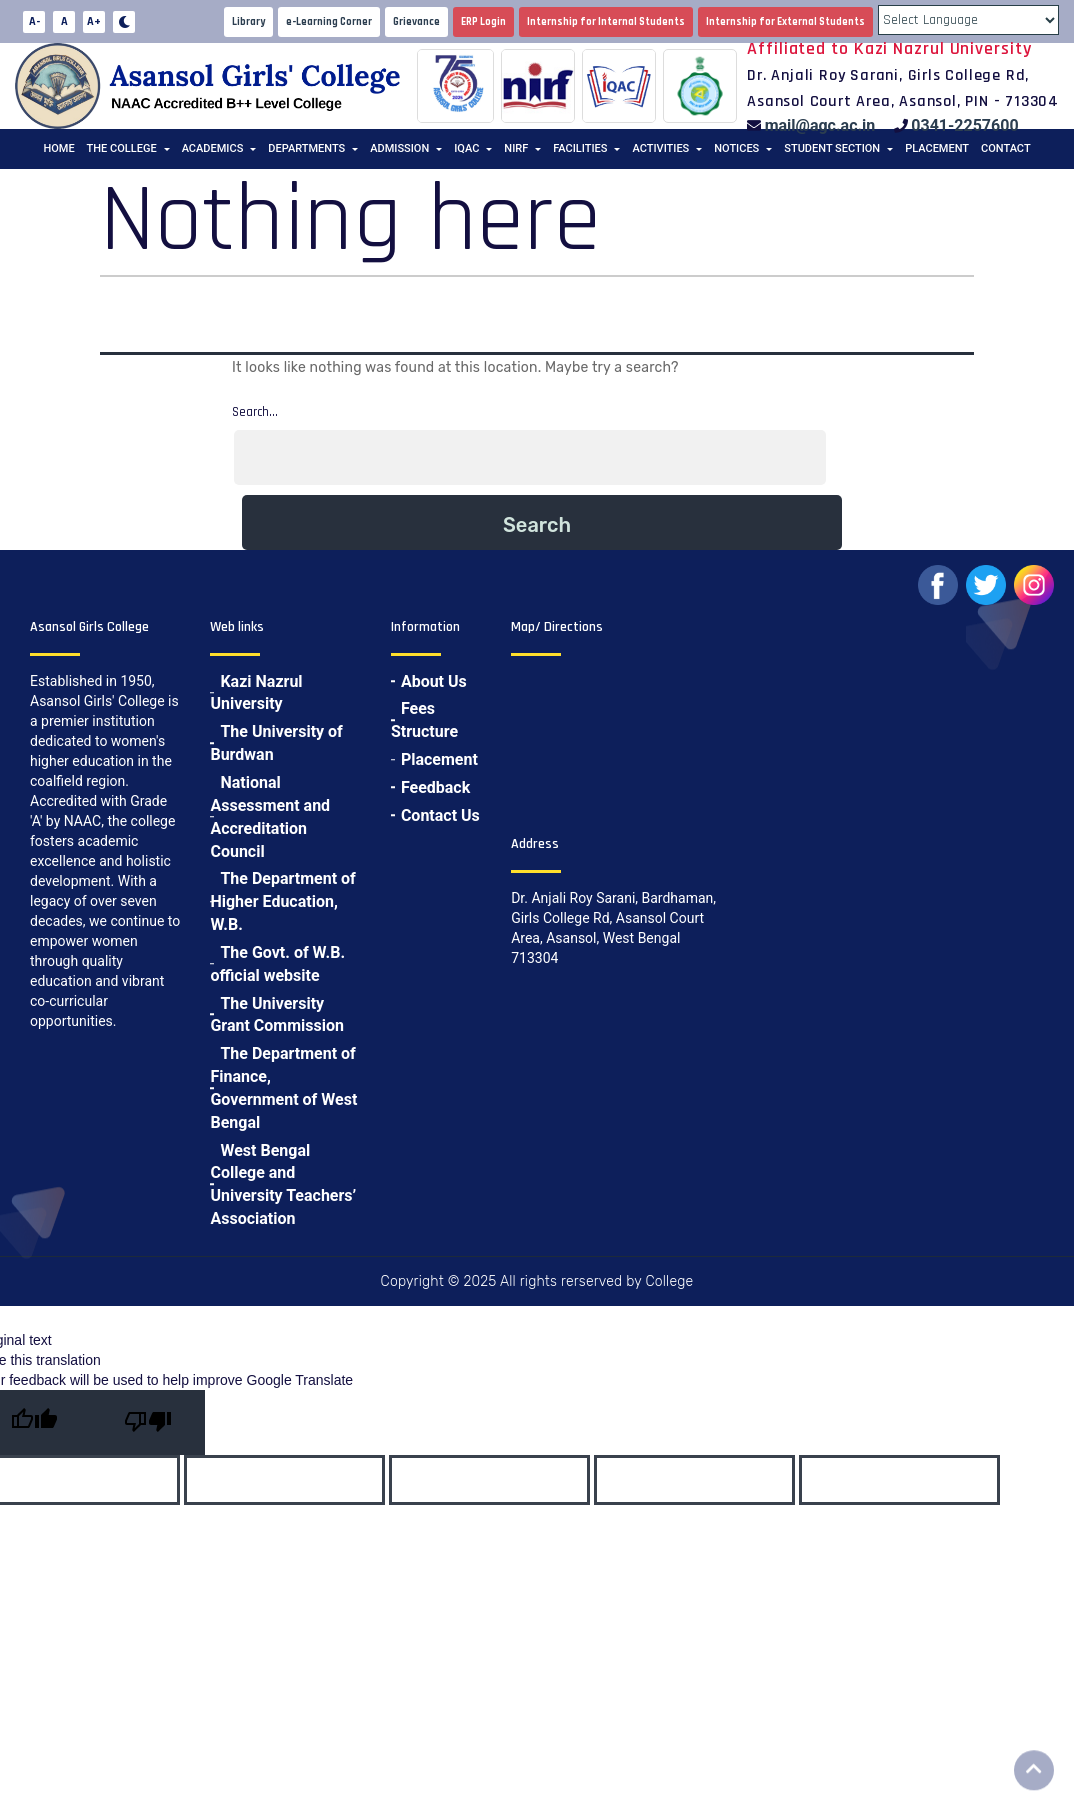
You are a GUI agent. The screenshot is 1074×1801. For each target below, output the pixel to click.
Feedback (435, 787)
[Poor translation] (148, 1422)
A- (34, 21)
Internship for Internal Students (606, 22)
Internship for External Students (785, 22)
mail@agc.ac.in (820, 125)
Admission (399, 148)
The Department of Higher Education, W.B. (282, 901)
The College (122, 148)
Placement (937, 148)
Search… (255, 412)
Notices (736, 148)
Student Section (832, 148)
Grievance (416, 22)
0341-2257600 (964, 125)
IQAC (466, 148)
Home (58, 148)
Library (248, 22)
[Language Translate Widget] (968, 20)
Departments (306, 148)
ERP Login (483, 22)
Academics (213, 148)
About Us (434, 681)
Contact (1006, 148)
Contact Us (440, 815)
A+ (94, 21)
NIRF (516, 148)
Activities (660, 148)
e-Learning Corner (329, 22)
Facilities (580, 148)
